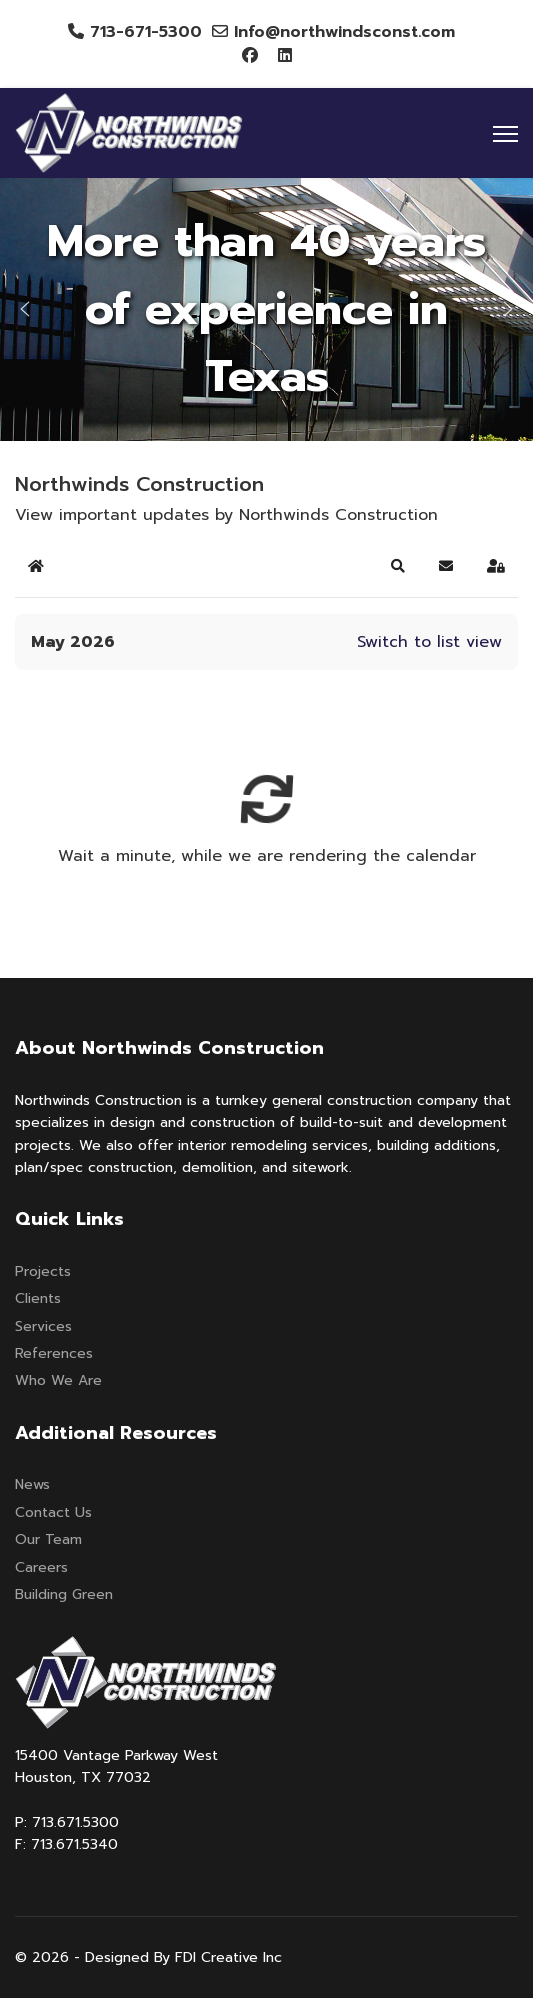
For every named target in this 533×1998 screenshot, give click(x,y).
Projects (43, 1271)
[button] (25, 309)
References (54, 1353)
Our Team (48, 1539)
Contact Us (53, 1512)
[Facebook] (250, 56)
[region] (266, 309)
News (32, 1484)
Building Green (64, 1594)
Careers (41, 1567)
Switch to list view (429, 642)
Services (43, 1326)
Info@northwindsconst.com (344, 32)
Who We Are (58, 1380)
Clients (38, 1298)
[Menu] (505, 134)
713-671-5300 (146, 32)
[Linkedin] (285, 56)
